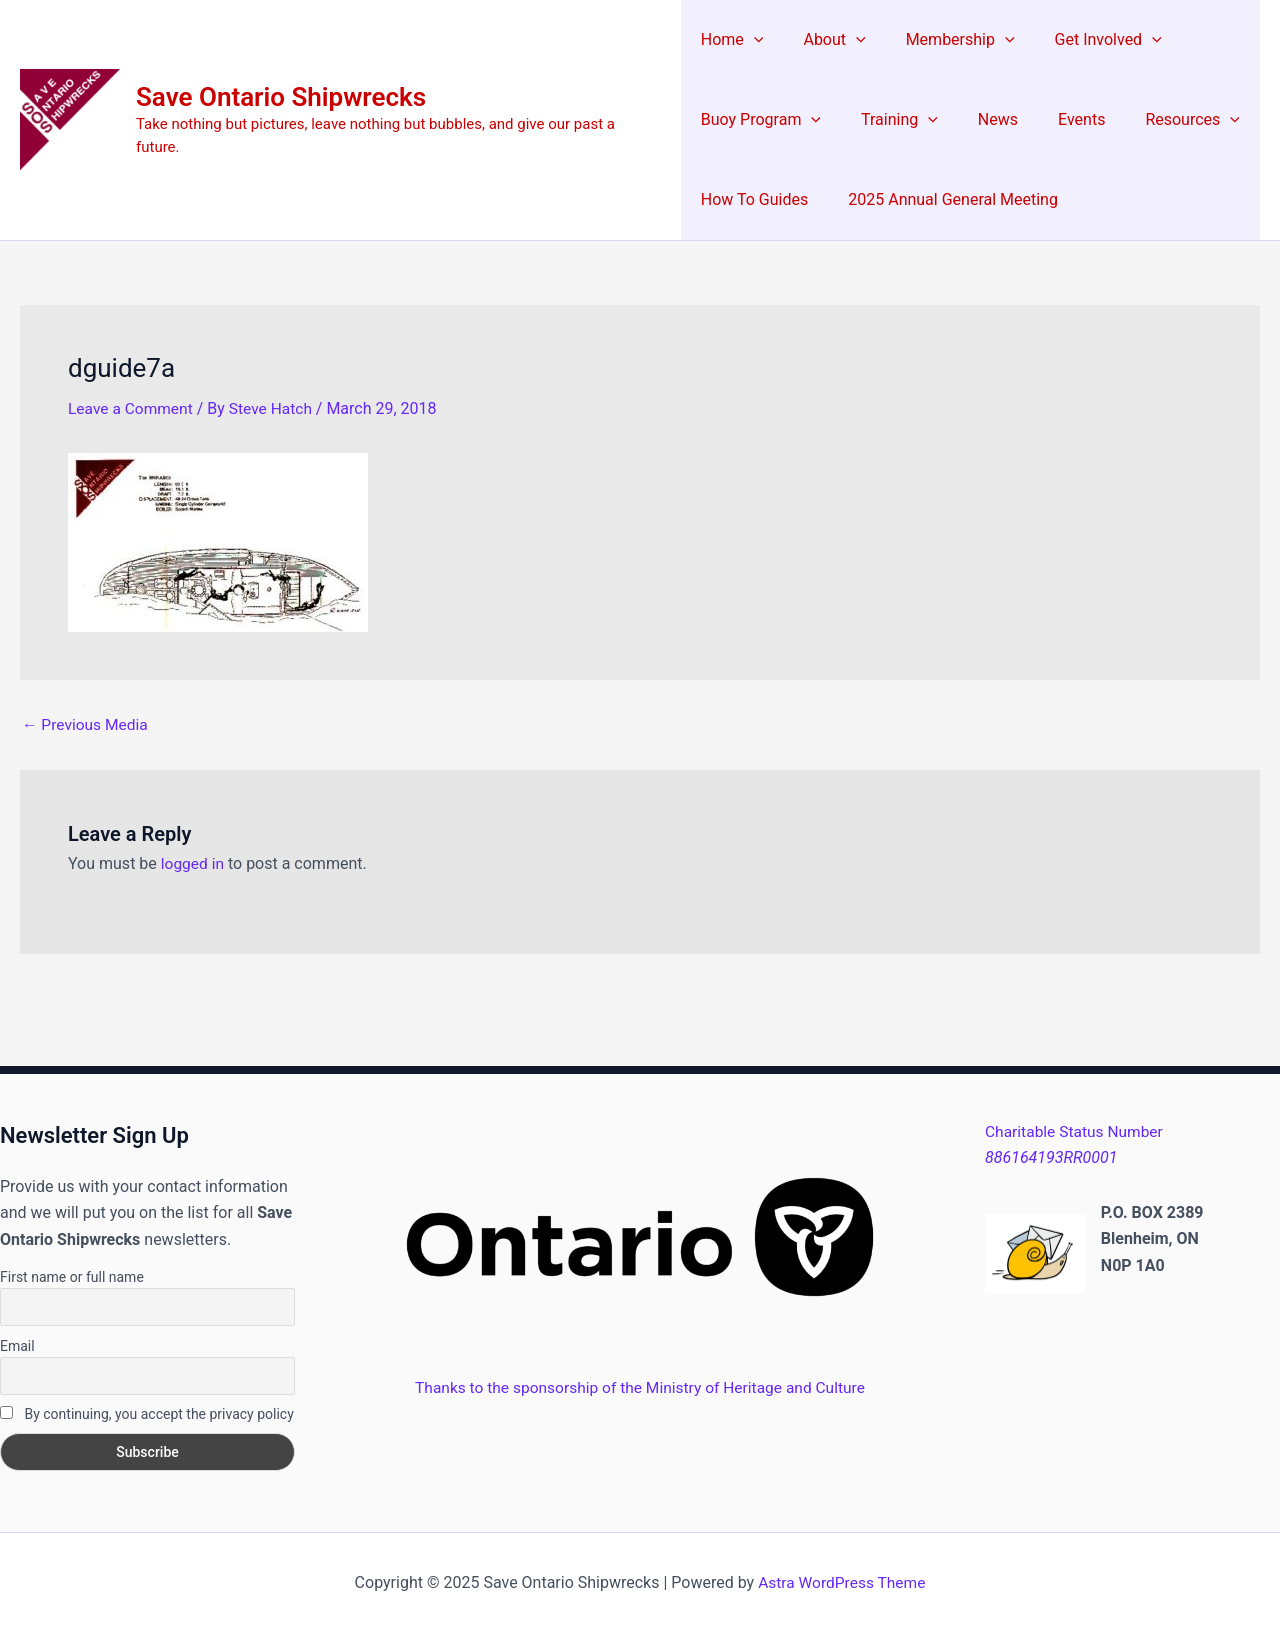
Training (888, 120)
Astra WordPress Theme (842, 1582)
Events (1054, 119)
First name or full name (72, 1276)
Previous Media (87, 724)
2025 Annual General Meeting (943, 199)
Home (729, 40)
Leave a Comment (132, 408)
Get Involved (1081, 40)
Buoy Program (758, 120)
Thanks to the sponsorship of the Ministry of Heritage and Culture (640, 1386)
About (824, 40)
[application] (751, 40)
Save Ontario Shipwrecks (281, 108)
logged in (193, 863)
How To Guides (751, 199)
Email (17, 1345)
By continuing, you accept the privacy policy (147, 1414)
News (979, 119)
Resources (1158, 120)
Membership (941, 40)
